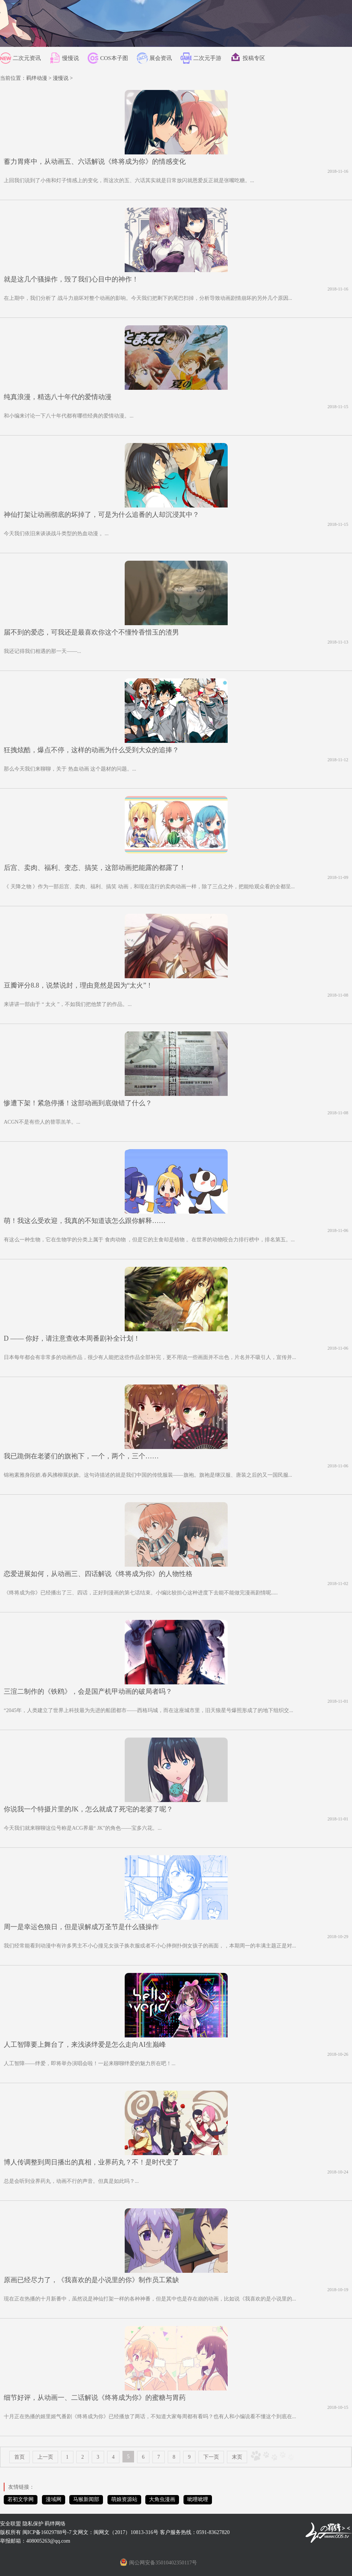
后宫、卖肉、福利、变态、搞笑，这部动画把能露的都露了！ (95, 867)
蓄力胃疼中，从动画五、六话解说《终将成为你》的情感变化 (95, 161)
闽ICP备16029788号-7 (47, 2532)
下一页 (211, 2457)
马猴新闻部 (86, 2499)
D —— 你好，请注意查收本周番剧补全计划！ (72, 1338)
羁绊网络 (55, 2524)
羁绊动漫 (36, 78)
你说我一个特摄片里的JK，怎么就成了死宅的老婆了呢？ (88, 1809)
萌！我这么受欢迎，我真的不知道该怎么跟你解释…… (85, 1220)
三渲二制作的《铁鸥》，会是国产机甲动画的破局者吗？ (88, 1691)
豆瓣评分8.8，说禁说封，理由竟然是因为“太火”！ (78, 985)
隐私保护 (32, 2524)
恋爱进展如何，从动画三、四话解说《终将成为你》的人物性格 (98, 1574)
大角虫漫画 (162, 2499)
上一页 (45, 2457)
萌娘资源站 (124, 2499)
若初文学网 (20, 2499)
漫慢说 (61, 78)
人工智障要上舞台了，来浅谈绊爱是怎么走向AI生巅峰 (85, 2044)
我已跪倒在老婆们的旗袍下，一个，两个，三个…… (81, 1456)
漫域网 (53, 2499)
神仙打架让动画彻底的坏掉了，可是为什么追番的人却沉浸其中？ (101, 514)
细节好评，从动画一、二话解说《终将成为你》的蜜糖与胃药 (95, 2397)
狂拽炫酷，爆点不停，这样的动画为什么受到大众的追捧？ (91, 750)
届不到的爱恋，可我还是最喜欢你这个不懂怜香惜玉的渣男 (91, 632)
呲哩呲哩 (197, 2499)
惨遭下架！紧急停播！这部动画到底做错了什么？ (78, 1103)
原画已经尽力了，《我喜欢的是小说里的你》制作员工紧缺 (91, 2280)
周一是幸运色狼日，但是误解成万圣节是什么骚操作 (81, 1927)
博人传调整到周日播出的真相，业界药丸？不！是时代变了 (91, 2162)
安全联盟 (10, 2524)
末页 (237, 2457)
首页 (19, 2457)
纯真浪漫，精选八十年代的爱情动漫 (58, 397)
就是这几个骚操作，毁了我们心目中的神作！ (71, 279)
